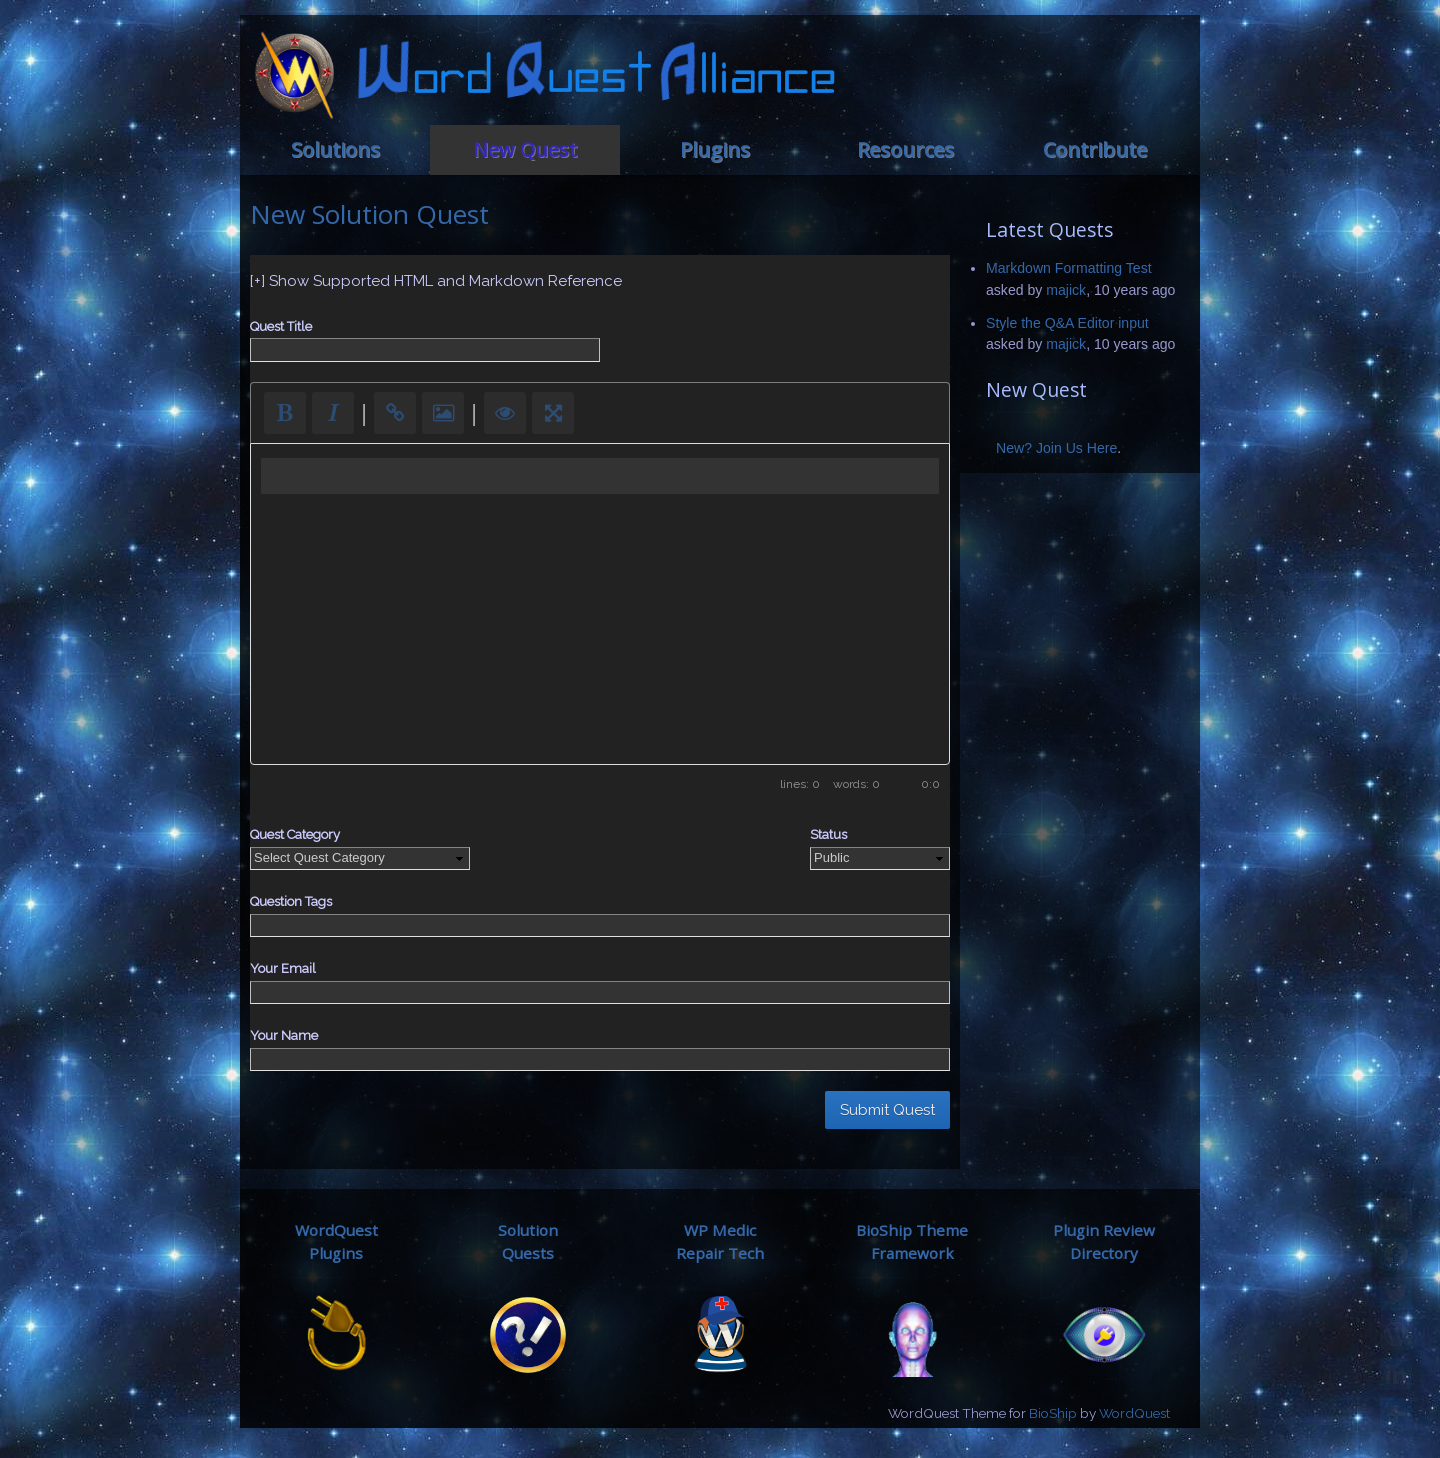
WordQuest (1134, 1413)
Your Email (283, 968)
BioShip (1053, 1413)
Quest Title (281, 326)
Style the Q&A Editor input (1067, 323)
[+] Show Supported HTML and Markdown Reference (436, 281)
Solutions (335, 149)
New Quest (525, 149)
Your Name (284, 1035)
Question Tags (291, 901)
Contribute (1095, 149)
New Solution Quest (369, 214)
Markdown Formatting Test (1069, 268)
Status (828, 834)
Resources (905, 149)
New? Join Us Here (1056, 448)
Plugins (715, 149)
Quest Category (295, 834)
